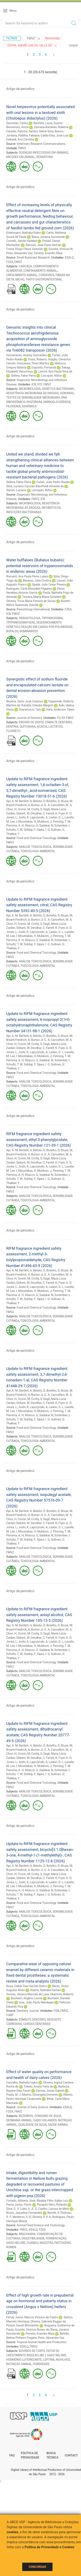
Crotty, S (36, 809)
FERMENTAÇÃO (56, 2238)
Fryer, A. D (65, 813)
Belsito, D (39, 801)
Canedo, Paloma (16, 131)
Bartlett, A (25, 801)
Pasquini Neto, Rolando (52, 2204)
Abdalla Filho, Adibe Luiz (52, 2200)
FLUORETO (13, 731)
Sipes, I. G (43, 829)
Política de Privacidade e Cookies (49, 2547)
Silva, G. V (12, 2208)
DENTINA (12, 726)
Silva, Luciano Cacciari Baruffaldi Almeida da (35, 486)
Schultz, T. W (14, 829)
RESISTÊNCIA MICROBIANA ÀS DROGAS (32, 393)
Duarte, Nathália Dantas (45, 1990)
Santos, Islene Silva (41, 131)
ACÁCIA (42, 726)
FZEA (9, 262)
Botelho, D (53, 801)
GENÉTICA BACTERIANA (58, 388)
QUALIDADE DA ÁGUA (32, 2124)
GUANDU (32, 2242)
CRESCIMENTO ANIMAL (21, 275)
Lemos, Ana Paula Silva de (55, 371)
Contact (71, 2455)
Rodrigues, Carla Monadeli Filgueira (29, 588)
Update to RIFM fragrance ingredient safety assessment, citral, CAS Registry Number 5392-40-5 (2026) (39, 905)
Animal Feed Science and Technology (41, 2225)
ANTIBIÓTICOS (50, 507)
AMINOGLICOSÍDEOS (57, 402)
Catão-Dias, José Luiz (55, 135)
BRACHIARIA (27, 2234)
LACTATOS (55, 726)
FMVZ (22, 148)
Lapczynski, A (39, 817)
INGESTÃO (46, 2242)
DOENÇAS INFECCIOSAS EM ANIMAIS (43, 152)
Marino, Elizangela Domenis (40, 2094)
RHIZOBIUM (34, 402)
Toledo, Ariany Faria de (38, 2086)
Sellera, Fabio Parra (23, 375)
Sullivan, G (57, 829)
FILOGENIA (13, 406)
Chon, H (11, 809)
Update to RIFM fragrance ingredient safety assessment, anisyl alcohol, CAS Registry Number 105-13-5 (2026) (39, 1615)
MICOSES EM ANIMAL (20, 157)
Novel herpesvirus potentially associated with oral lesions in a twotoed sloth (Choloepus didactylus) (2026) (40, 112)
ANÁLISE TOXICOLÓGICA (35, 846)
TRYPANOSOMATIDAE (20, 622)
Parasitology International (33, 609)
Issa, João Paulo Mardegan (36, 2002)
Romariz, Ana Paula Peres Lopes (27, 576)
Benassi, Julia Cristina (37, 580)
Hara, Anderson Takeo (60, 709)
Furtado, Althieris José (20, 2200)
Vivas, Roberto (37, 359)
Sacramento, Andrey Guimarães (26, 355)
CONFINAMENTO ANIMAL (40, 270)
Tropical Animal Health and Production (41, 2342)
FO (58, 717)
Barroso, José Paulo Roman (43, 245)
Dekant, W (22, 813)
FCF (39, 384)
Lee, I (13, 821)
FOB (56, 2010)
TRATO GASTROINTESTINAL (44, 279)
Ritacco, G (31, 825)
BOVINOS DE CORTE (32, 2351)
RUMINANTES (29, 631)
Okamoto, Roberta (61, 1994)
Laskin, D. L (56, 817)
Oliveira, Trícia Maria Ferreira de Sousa (30, 601)
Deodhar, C (38, 813)
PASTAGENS (62, 2242)
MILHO (19, 279)
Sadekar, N (46, 825)
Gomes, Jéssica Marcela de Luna (27, 1994)
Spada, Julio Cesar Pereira (49, 584)
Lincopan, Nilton (51, 375)
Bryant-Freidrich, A (18, 805)
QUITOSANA (28, 726)
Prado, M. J (13, 2094)
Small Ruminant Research (33, 257)
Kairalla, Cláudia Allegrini (37, 705)
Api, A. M (12, 801)
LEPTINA (49, 2359)
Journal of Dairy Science (32, 2107)
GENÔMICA (29, 406)
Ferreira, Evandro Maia (48, 253)
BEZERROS (26, 2116)
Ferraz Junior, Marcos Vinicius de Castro (32, 2317)
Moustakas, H (27, 821)
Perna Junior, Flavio (18, 2204)
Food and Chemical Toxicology (36, 838)
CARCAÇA (25, 266)
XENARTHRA (44, 157)
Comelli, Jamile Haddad (21, 240)
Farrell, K (51, 813)
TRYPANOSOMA (52, 618)
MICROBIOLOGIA (30, 388)
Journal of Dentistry (29, 717)
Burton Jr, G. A (40, 805)
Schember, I (61, 825)
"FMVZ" (33, 39)
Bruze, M (66, 801)
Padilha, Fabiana (28, 135)
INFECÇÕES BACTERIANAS (23, 512)
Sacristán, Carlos (17, 123)
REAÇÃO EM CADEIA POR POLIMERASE (46, 627)
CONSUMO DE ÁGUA (47, 2116)
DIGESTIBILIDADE (33, 2238)
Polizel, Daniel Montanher (22, 2325)
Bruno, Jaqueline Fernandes (24, 2212)
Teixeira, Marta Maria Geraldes (41, 596)
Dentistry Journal (28, 2010)
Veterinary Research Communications (41, 143)
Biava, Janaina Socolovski (48, 237)
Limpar (73, 45)
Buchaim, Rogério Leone (26, 1998)
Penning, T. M (61, 821)
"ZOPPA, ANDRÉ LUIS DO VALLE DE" (32, 46)
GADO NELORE (15, 2242)
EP (63, 717)
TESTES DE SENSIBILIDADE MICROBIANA (33, 397)
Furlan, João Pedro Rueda (52, 482)
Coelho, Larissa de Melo (53, 2208)
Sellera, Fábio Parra (18, 482)
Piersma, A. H (15, 825)
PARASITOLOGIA (29, 618)
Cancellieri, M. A (61, 805)
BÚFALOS (12, 631)
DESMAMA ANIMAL (19, 2120)
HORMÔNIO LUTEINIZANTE (24, 2359)
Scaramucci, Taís (30, 709)
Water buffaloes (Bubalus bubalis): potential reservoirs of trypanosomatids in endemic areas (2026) (39, 566)
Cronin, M (24, 809)
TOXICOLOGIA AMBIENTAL (37, 851)
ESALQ (69, 257)
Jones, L (11, 817)
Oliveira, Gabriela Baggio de (48, 2321)
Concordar (37, 2566)
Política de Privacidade (30, 2455)
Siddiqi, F (30, 829)
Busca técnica (52, 2455)
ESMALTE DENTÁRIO (58, 722)
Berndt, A (53, 2212)
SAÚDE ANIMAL (58, 2124)
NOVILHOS (63, 2359)
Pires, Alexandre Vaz (19, 253)
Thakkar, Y (13, 834)
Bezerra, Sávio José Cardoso (24, 701)
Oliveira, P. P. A (41, 2217)
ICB (34, 384)
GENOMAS (67, 393)
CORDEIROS (46, 275)
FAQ (12, 2455)
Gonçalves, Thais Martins (33, 363)
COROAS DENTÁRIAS (37, 2024)
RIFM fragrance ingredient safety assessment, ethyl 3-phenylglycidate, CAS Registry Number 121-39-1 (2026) (38, 1139)
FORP (10, 2015)
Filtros (11, 38)
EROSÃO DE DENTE (31, 722)
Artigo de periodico (20, 89)
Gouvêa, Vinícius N (60, 249)
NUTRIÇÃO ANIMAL (19, 2364)
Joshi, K (23, 817)
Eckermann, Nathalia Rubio (23, 232)
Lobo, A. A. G (28, 2208)
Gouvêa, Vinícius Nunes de (32, 2329)
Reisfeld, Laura (42, 123)
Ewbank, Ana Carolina (20, 139)
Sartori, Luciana (16, 490)
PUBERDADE (41, 2364)
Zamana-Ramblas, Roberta (51, 127)
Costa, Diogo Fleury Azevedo (24, 249)
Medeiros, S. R (21, 2217)
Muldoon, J (44, 821)
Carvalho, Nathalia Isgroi (22, 2082)
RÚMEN (11, 2247)
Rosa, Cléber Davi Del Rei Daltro (26, 1986)
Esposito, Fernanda (44, 367)
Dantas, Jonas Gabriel (50, 2090)
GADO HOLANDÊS (45, 2120)
